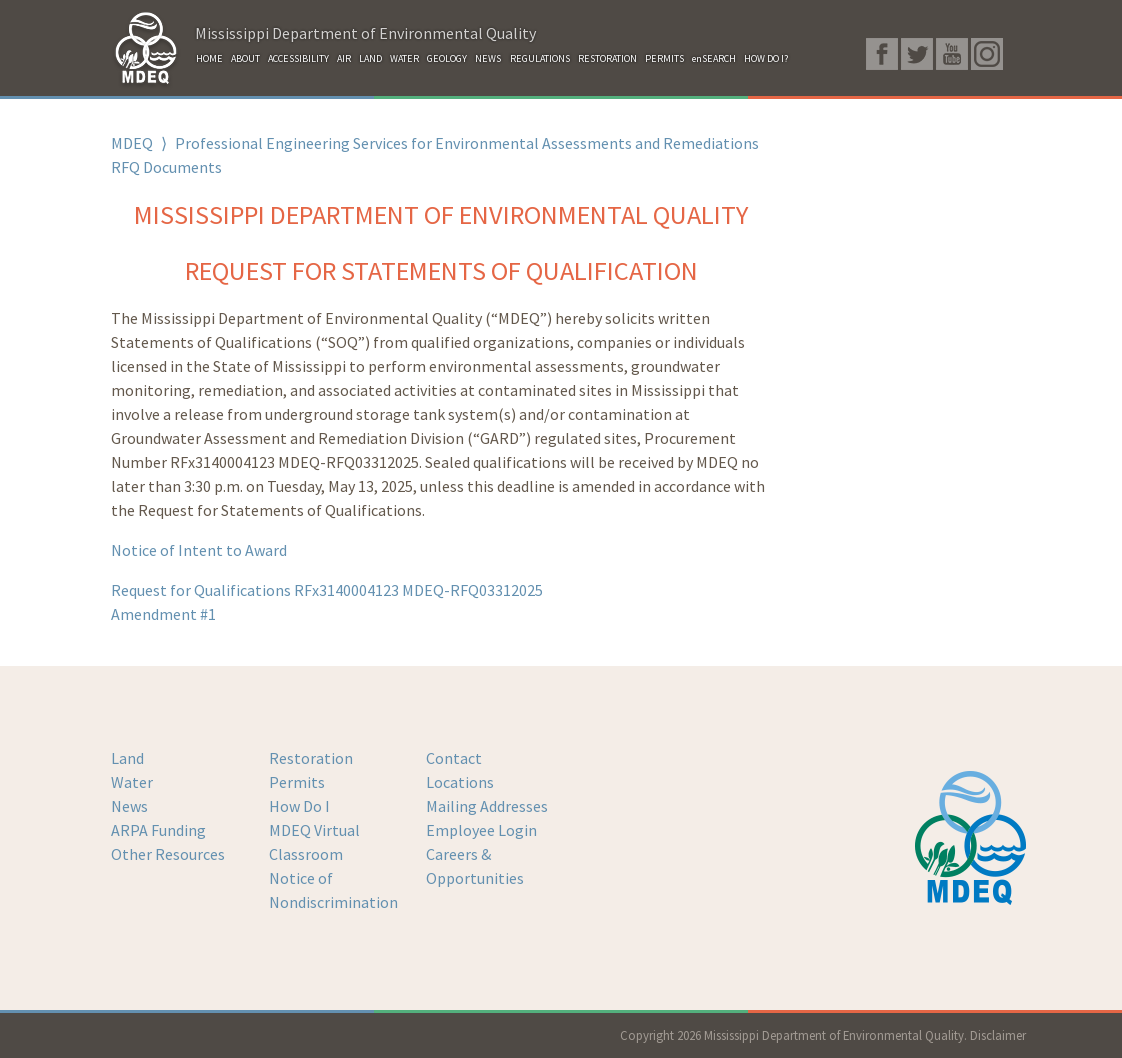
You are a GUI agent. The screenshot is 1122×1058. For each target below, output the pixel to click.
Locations (460, 782)
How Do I (299, 806)
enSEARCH (714, 58)
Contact (454, 758)
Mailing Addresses (487, 806)
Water (132, 782)
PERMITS (664, 58)
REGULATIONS (540, 58)
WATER (404, 58)
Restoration (311, 758)
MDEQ (132, 143)
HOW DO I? (766, 58)
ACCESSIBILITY (298, 58)
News (129, 806)
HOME (209, 58)
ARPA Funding (158, 830)
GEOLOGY (447, 58)
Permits (297, 782)
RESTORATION (607, 58)
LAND (370, 58)
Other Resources (168, 854)
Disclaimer (998, 1035)
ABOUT (245, 58)
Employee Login (481, 830)
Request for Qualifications (327, 590)
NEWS (488, 58)
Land (127, 758)
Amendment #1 (163, 614)
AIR (344, 58)
